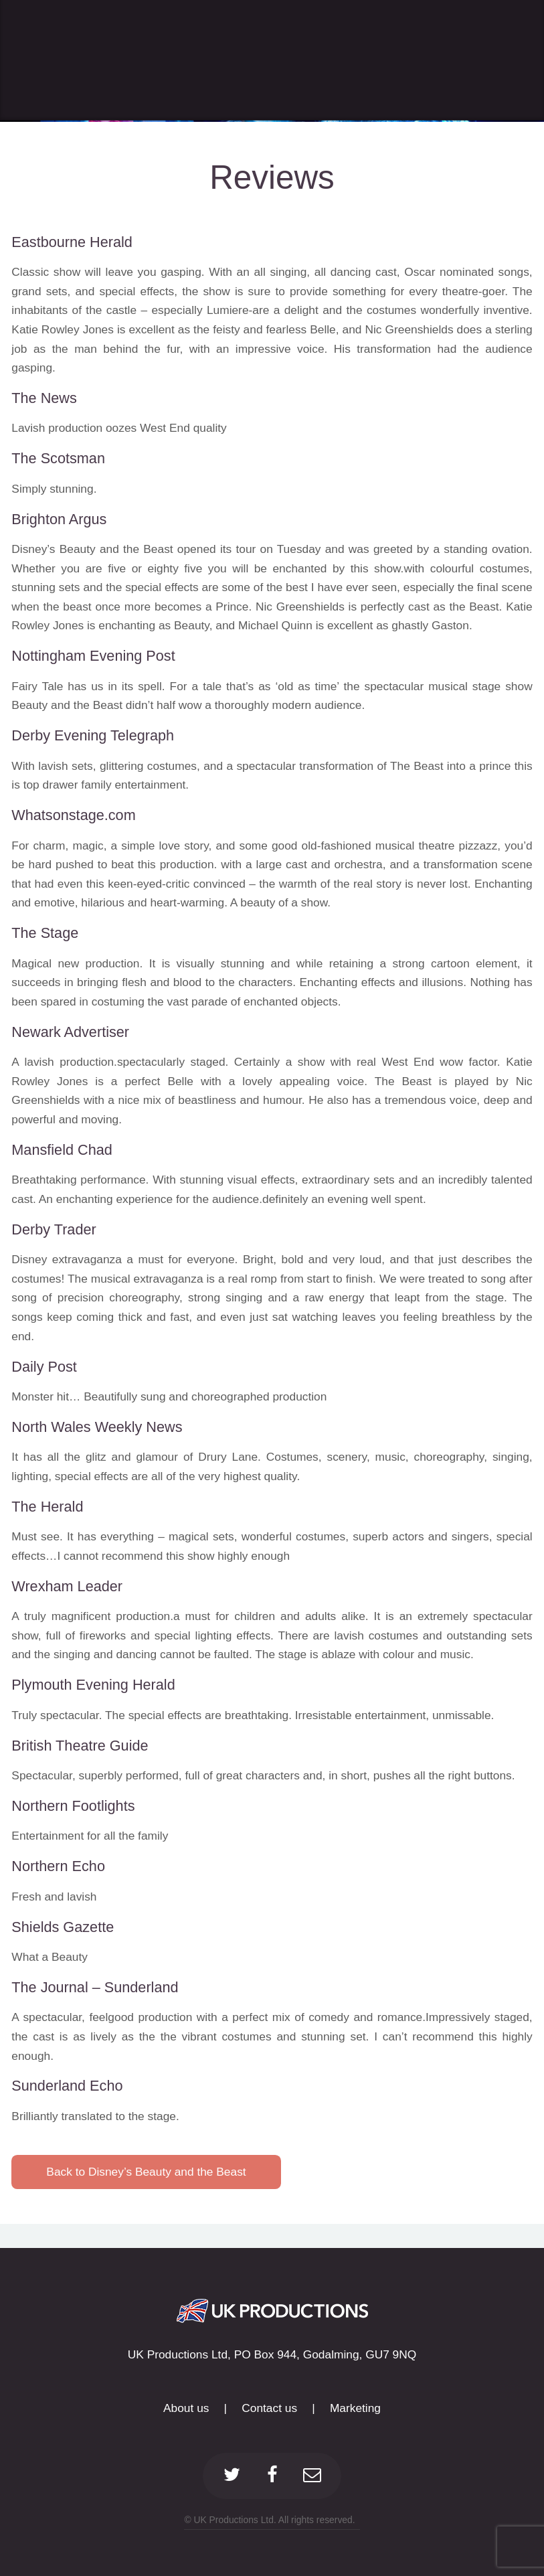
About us (186, 2408)
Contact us (269, 2408)
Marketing (355, 2408)
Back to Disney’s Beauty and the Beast (146, 2171)
